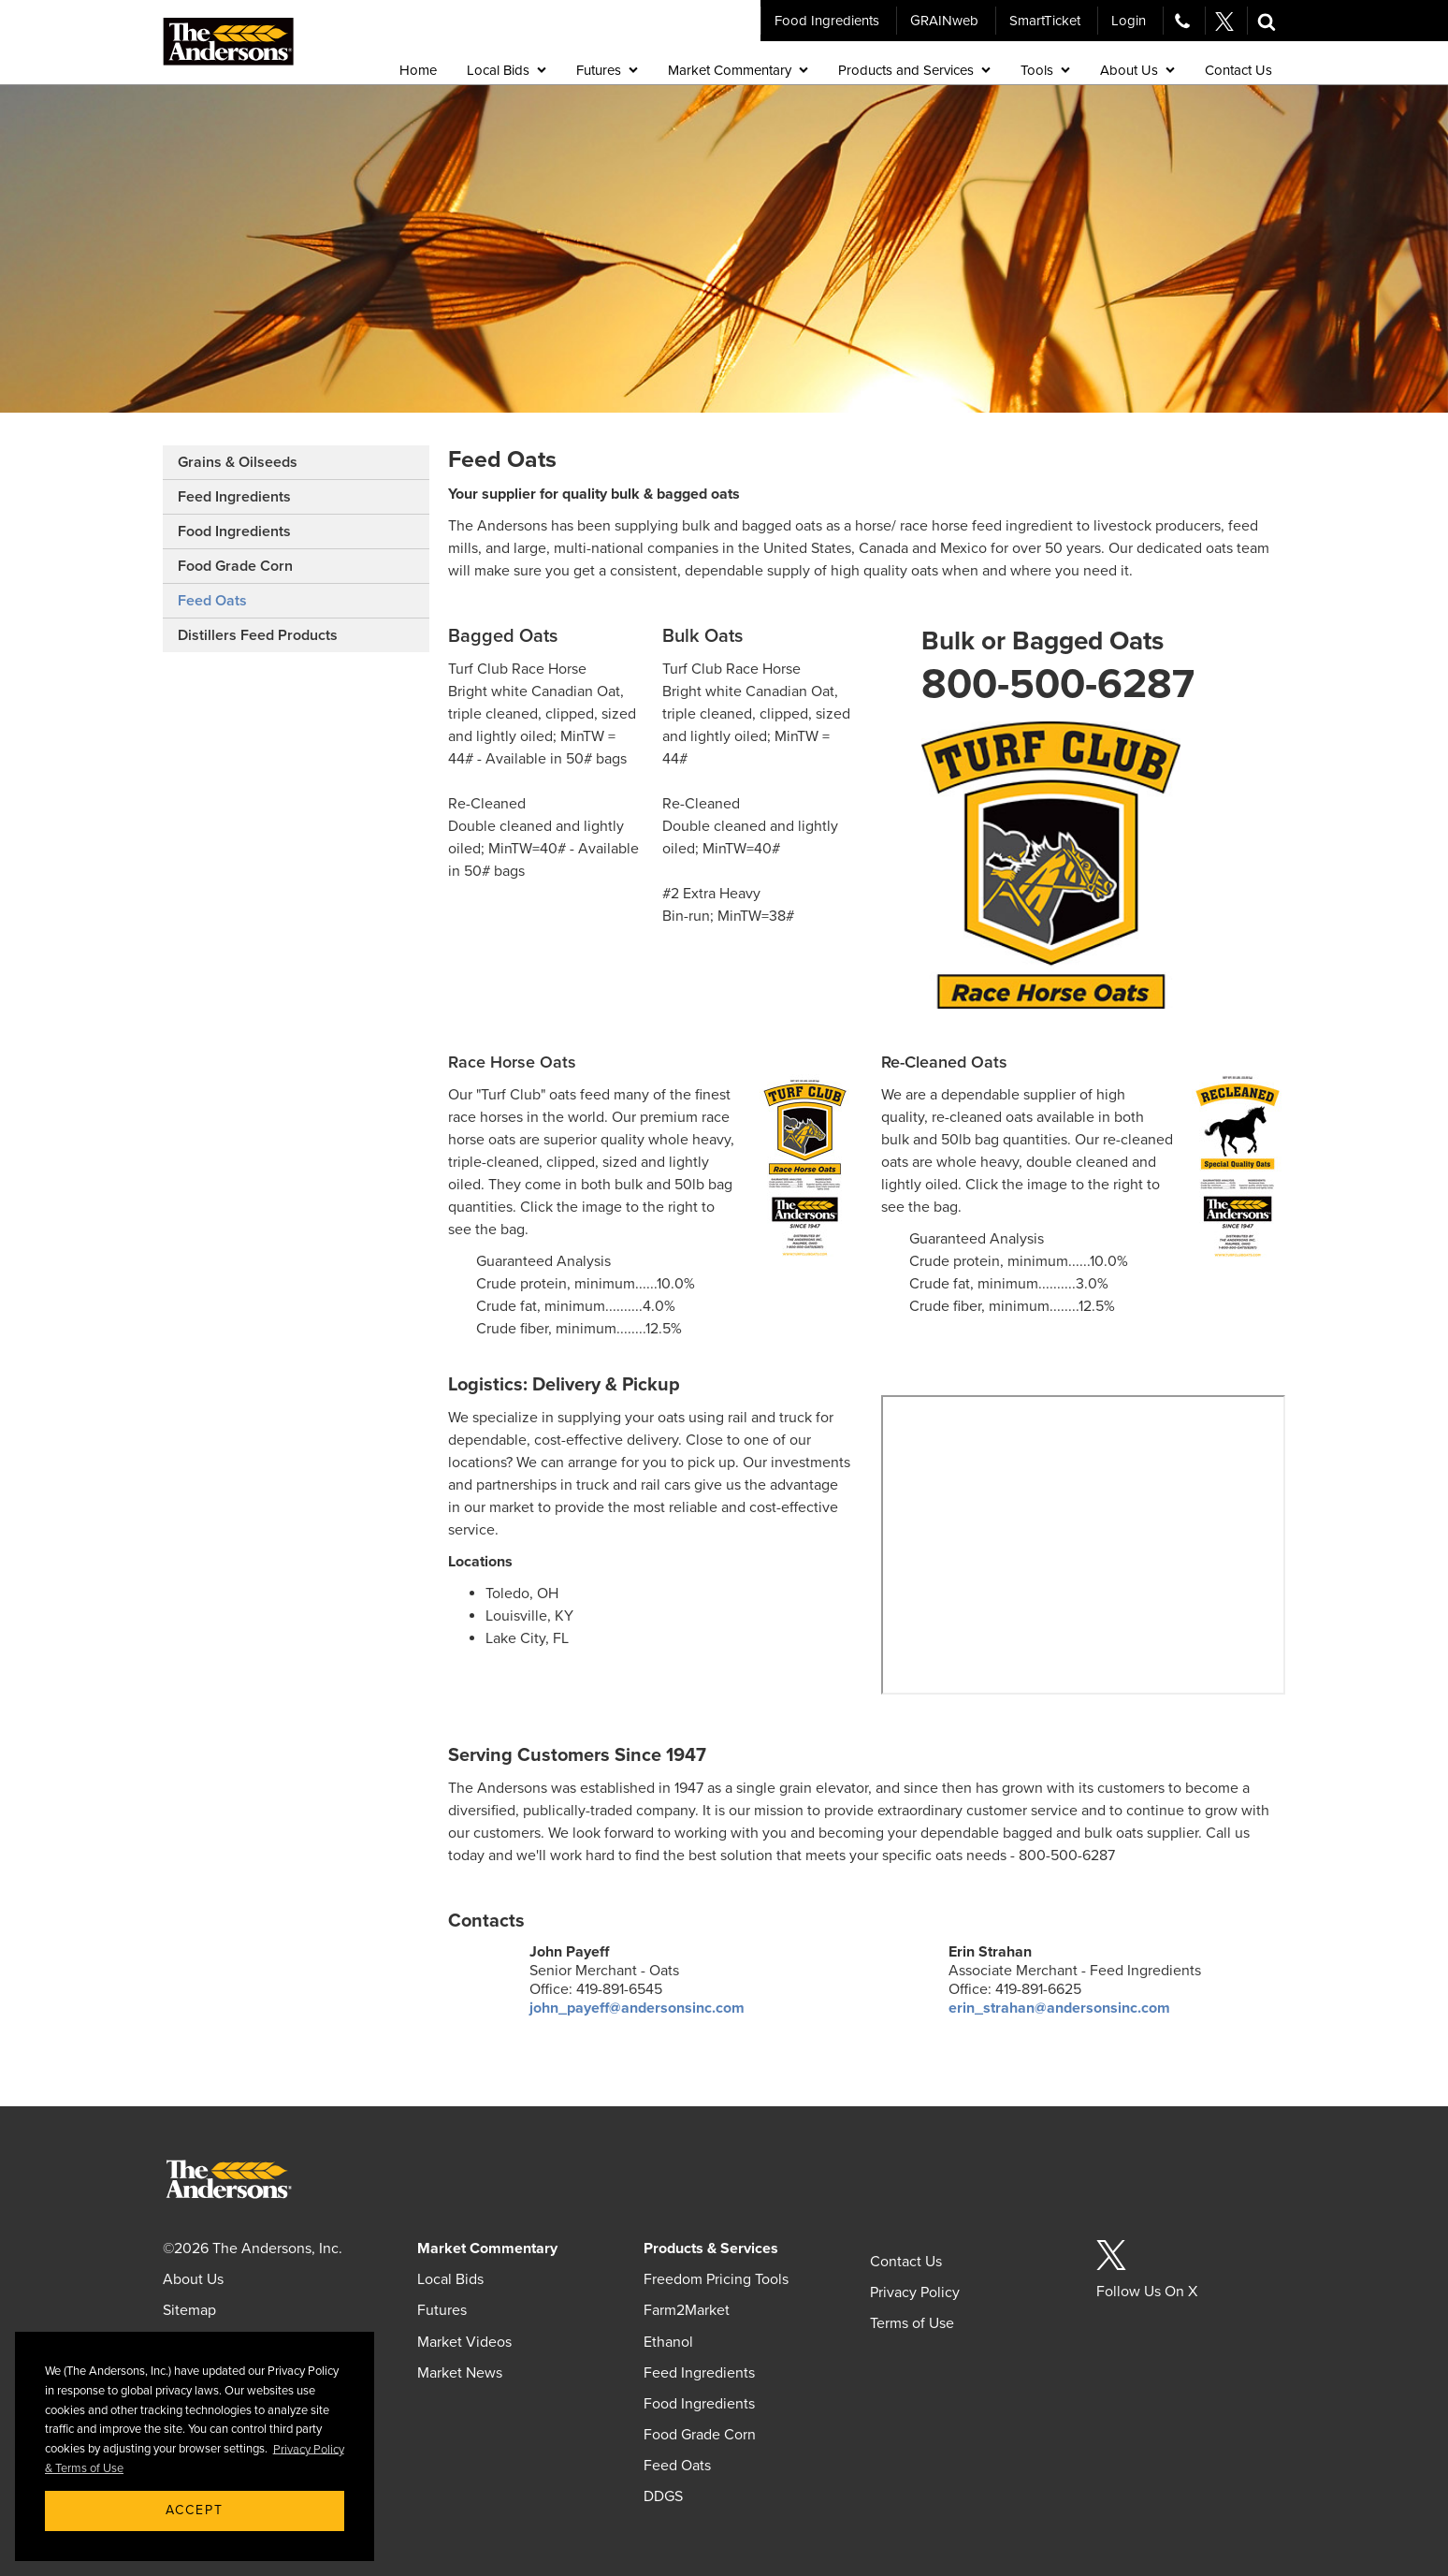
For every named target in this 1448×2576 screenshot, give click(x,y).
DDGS (663, 2496)
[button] (1266, 21)
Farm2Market (687, 2310)
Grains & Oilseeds (237, 462)
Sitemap (189, 2310)
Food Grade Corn (235, 566)
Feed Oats (212, 600)
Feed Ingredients (234, 497)
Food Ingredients (827, 20)
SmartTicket (1044, 20)
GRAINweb (944, 20)
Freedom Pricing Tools (716, 2279)
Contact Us (906, 2261)
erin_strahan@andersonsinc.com (1059, 2008)
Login (1128, 20)
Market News (459, 2373)
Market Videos (464, 2342)
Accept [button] (195, 2510)
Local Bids (450, 2279)
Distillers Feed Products (258, 635)
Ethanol (668, 2342)
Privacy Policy (915, 2292)
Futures (442, 2310)
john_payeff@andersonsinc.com (637, 2008)
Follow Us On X (1146, 2291)
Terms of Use (912, 2323)
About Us (193, 2279)
